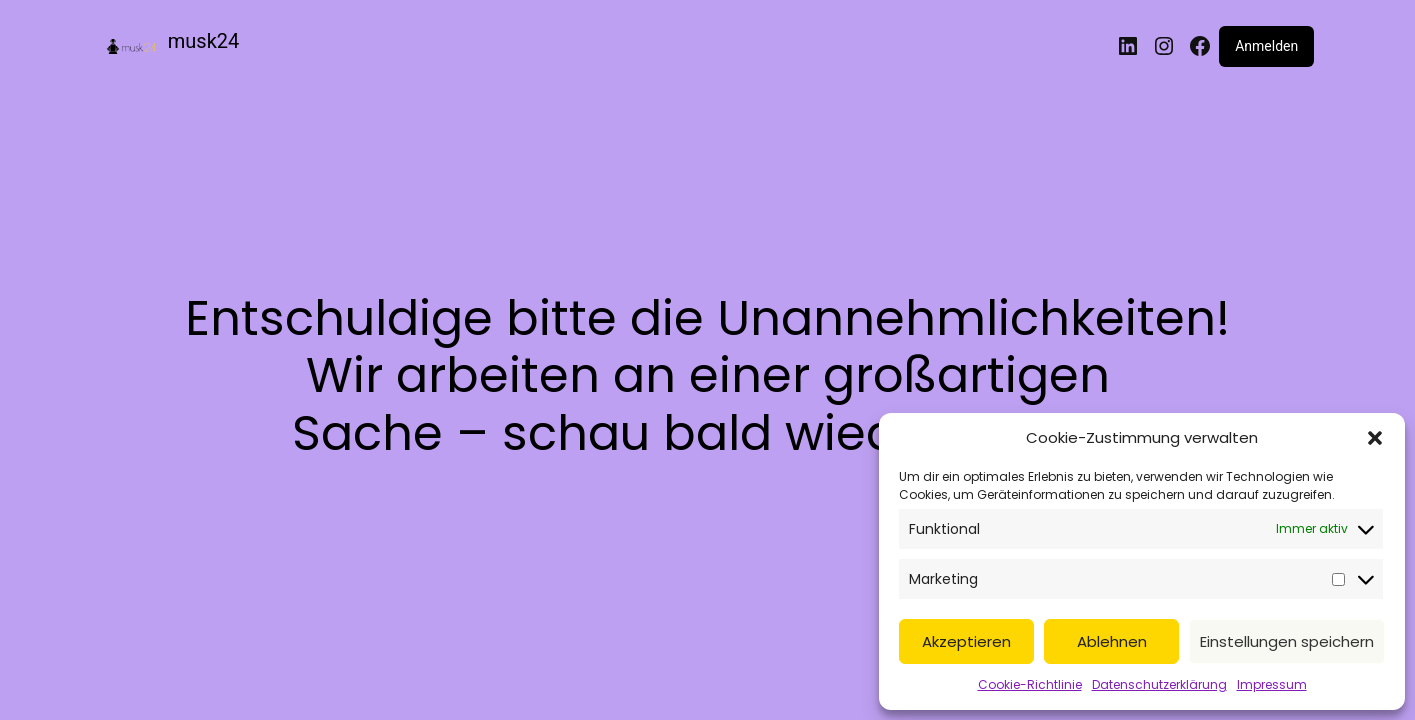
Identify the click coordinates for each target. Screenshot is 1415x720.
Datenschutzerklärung (1159, 684)
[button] (1375, 438)
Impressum (1272, 684)
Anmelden (1266, 46)
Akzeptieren (966, 641)
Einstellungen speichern (1287, 641)
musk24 (204, 41)
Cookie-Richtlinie (1030, 684)
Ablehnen (1112, 641)
